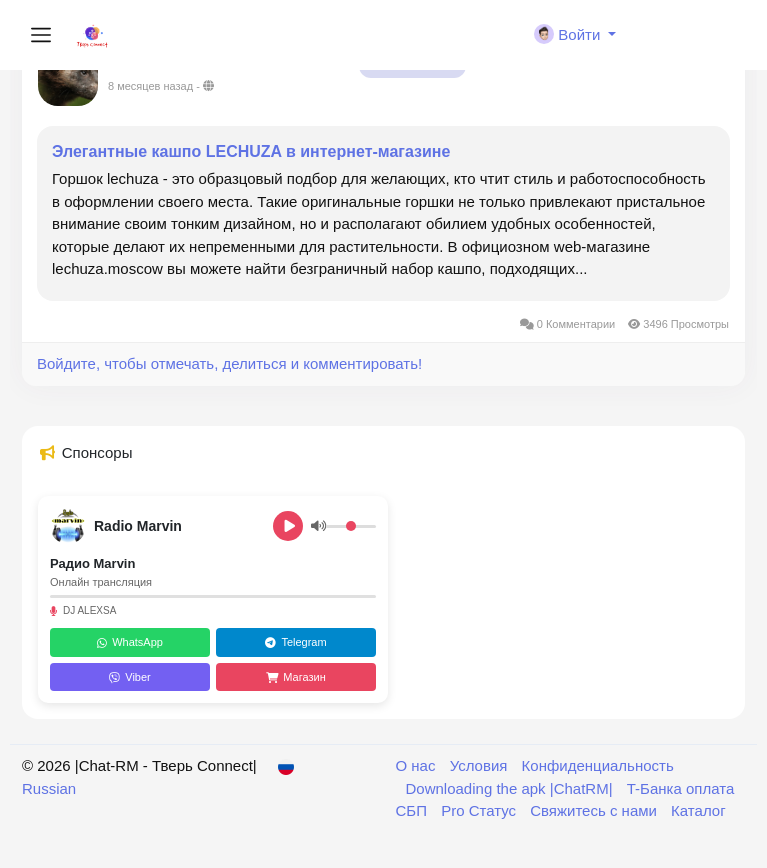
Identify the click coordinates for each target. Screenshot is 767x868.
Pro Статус (480, 810)
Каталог (698, 810)
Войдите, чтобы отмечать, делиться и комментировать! (229, 363)
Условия (481, 765)
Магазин (295, 677)
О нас (418, 765)
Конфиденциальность (598, 765)
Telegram (295, 642)
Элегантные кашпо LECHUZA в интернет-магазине (251, 151)
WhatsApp (130, 642)
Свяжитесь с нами (595, 810)
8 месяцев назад (150, 86)
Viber (129, 677)
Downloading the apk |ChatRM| (511, 788)
